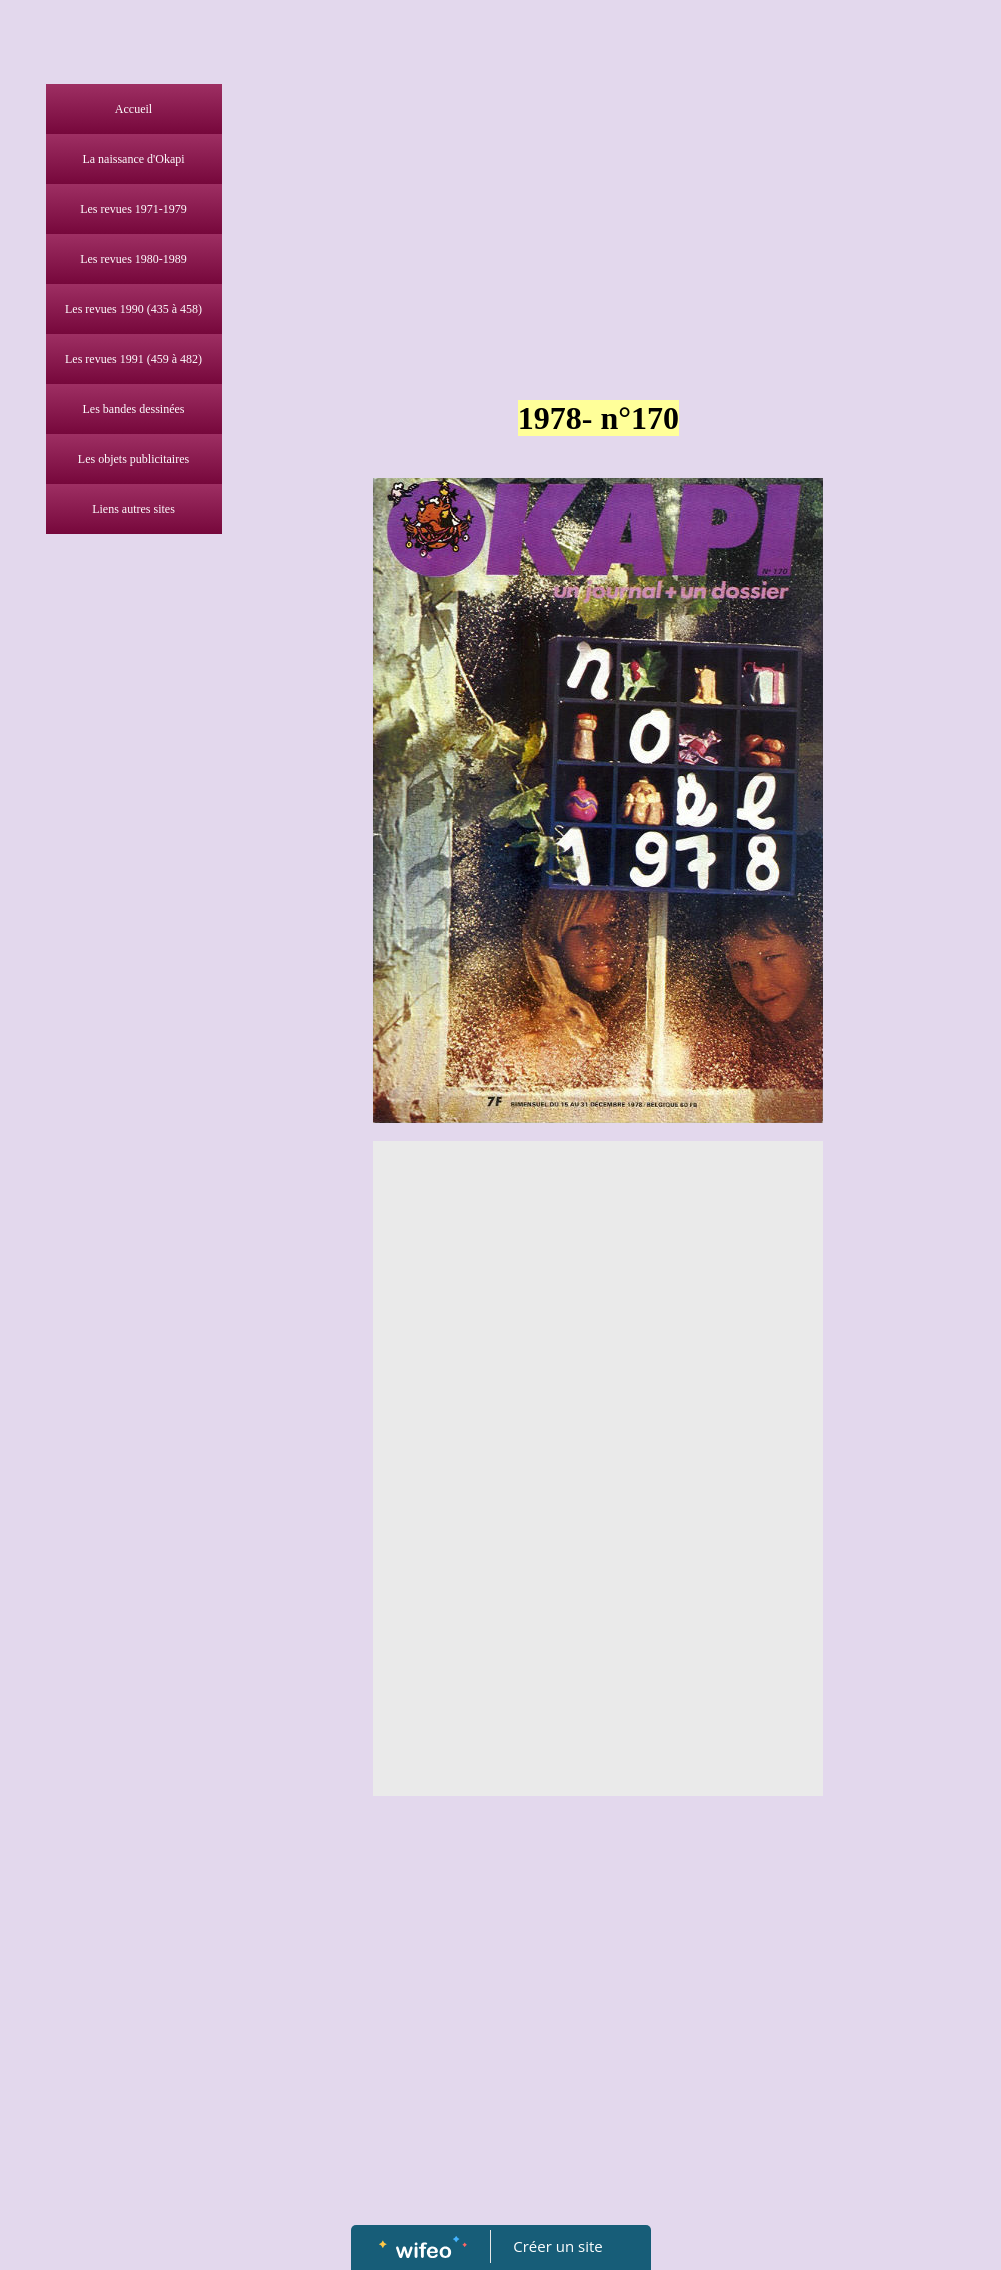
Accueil (133, 109)
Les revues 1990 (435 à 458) (133, 309)
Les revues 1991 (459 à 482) (133, 359)
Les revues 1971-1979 (133, 209)
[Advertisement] (129, 944)
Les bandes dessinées (134, 409)
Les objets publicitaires (133, 459)
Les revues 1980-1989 (133, 259)
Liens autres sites (133, 509)
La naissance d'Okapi (133, 159)
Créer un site (557, 2246)
